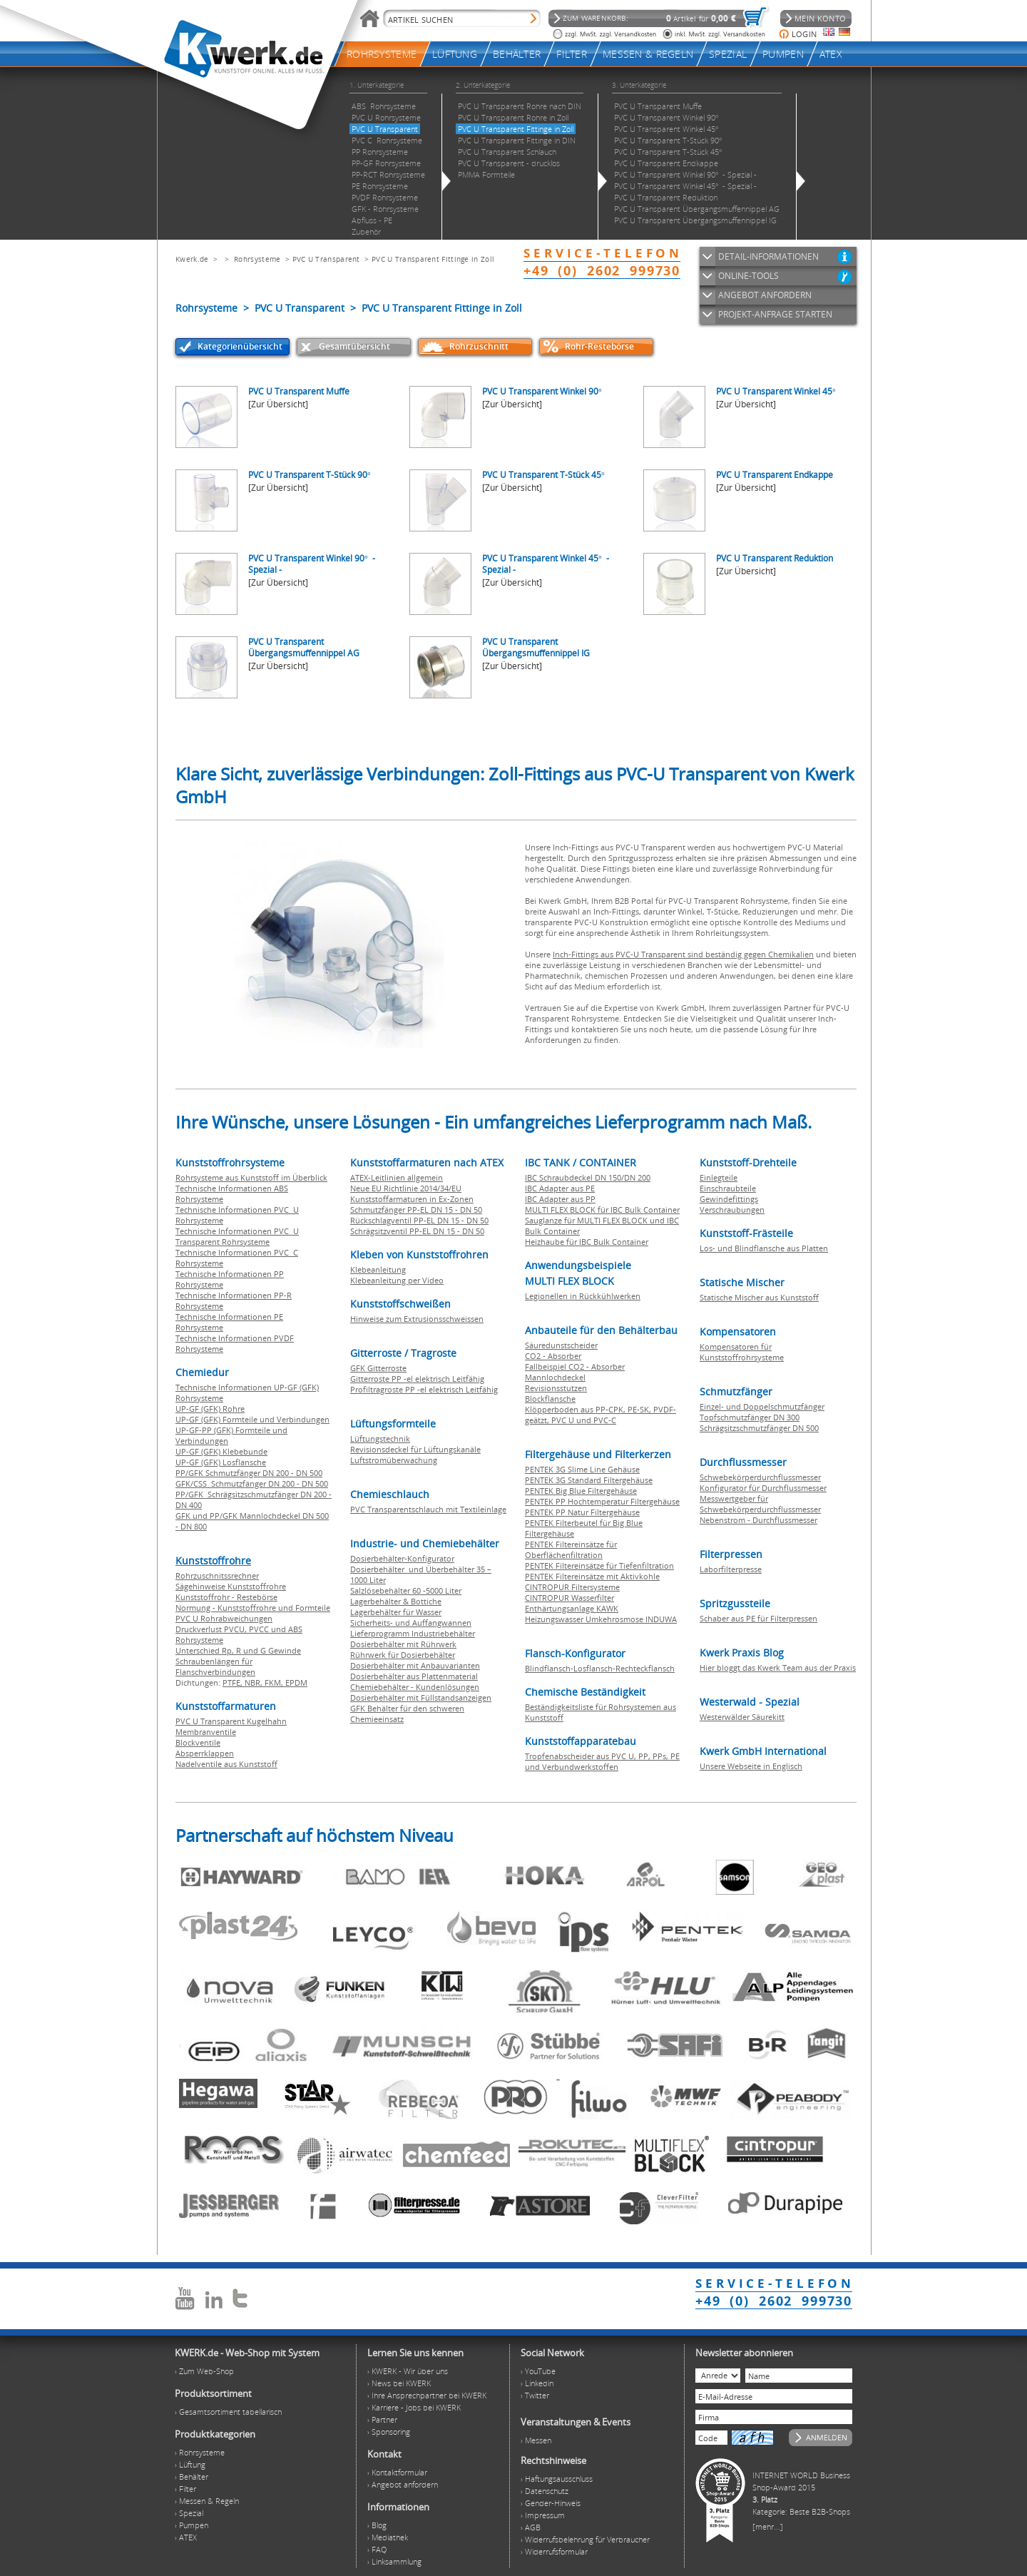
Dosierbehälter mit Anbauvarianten (415, 1665)
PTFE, (234, 1682)
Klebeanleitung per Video (397, 1280)
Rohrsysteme (257, 259)
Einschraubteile (728, 1188)
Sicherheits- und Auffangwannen (410, 1622)
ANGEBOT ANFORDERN (765, 295)
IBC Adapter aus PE (560, 1188)
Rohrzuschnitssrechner (217, 1575)
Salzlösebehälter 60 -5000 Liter (405, 1590)
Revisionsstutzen (556, 1388)
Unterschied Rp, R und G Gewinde (238, 1650)
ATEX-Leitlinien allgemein (396, 1177)
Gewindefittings (729, 1198)
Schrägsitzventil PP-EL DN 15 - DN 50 (417, 1231)
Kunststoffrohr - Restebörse (226, 1597)
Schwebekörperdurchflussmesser (760, 1477)
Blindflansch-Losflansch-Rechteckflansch (600, 1668)
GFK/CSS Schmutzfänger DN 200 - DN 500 (251, 1483)
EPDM (296, 1682)
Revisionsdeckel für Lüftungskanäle (415, 1449)
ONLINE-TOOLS (748, 276)
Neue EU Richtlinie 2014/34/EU (405, 1188)
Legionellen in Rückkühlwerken (582, 1295)
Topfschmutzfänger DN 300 (749, 1417)
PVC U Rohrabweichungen (223, 1618)
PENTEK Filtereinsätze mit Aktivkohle (592, 1576)
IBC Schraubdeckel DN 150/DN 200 (587, 1177)
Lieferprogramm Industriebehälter (412, 1633)
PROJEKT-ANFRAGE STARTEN (775, 314)
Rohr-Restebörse (599, 346)
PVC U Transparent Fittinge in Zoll (433, 259)
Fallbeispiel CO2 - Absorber (575, 1366)
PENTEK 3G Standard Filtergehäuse (589, 1480)
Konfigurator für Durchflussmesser (763, 1487)
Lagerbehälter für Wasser (395, 1612)
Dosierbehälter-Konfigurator (402, 1558)
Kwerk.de (191, 259)
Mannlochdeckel (555, 1377)
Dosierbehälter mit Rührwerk (403, 1644)
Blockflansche (550, 1398)
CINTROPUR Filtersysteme (572, 1587)
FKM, (275, 1682)
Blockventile (197, 1742)
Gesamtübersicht (354, 346)
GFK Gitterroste (378, 1368)
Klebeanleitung (378, 1269)
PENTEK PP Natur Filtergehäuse (582, 1512)
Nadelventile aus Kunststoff (226, 1763)
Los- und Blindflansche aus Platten (764, 1248)
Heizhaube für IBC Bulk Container (586, 1241)
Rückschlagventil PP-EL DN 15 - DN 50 (419, 1220)
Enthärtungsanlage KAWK (571, 1608)
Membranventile (205, 1731)
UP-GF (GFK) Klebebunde (221, 1451)
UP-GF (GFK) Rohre (210, 1408)
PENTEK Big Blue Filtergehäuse (581, 1490)
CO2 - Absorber (553, 1355)
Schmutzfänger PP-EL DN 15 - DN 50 (416, 1209)
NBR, (255, 1682)
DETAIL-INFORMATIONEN (768, 256)
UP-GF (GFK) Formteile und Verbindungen (252, 1419)
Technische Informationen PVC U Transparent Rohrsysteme (237, 1236)
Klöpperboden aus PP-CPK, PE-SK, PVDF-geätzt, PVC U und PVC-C (600, 1414)
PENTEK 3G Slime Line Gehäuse (582, 1469)
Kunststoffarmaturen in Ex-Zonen (412, 1198)
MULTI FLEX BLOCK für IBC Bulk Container (602, 1209)
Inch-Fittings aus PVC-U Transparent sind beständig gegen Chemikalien (683, 954)
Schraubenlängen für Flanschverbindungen (215, 1666)
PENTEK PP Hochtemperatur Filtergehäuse (602, 1501)
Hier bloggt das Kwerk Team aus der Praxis (778, 1667)
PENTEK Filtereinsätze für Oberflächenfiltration (571, 1549)
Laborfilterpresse (731, 1569)
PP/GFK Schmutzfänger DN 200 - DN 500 (248, 1472)
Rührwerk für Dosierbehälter (402, 1654)
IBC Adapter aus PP (560, 1198)
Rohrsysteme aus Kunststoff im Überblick (251, 1177)
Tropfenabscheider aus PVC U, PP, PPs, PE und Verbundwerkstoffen (602, 1761)
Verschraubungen (732, 1209)
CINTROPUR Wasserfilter (569, 1597)
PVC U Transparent (326, 259)
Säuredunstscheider (561, 1345)
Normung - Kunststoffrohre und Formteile (252, 1607)
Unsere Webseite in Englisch (751, 1766)
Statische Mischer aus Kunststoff (759, 1297)
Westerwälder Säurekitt (742, 1716)
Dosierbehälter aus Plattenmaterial (414, 1676)
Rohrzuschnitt (479, 346)
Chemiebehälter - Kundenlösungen (414, 1686)
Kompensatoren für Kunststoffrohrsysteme (742, 1352)
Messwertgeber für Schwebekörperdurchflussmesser (760, 1503)
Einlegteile (718, 1177)
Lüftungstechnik (380, 1438)
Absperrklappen (204, 1753)
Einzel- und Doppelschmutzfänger (762, 1406)
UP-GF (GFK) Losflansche (220, 1462)
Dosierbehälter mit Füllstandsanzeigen (420, 1697)
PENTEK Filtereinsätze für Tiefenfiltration (599, 1565)
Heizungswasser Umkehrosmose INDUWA (601, 1619)
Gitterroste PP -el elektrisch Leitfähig (417, 1378)
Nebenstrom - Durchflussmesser (758, 1519)
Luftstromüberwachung (393, 1460)
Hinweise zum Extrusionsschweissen (417, 1318)
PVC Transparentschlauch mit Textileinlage (428, 1509)
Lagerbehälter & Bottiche (395, 1601)
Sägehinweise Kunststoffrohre (230, 1586)
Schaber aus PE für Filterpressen (758, 1618)
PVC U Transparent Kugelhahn (231, 1721)
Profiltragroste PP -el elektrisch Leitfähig (424, 1389)
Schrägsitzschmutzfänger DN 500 (759, 1427)
